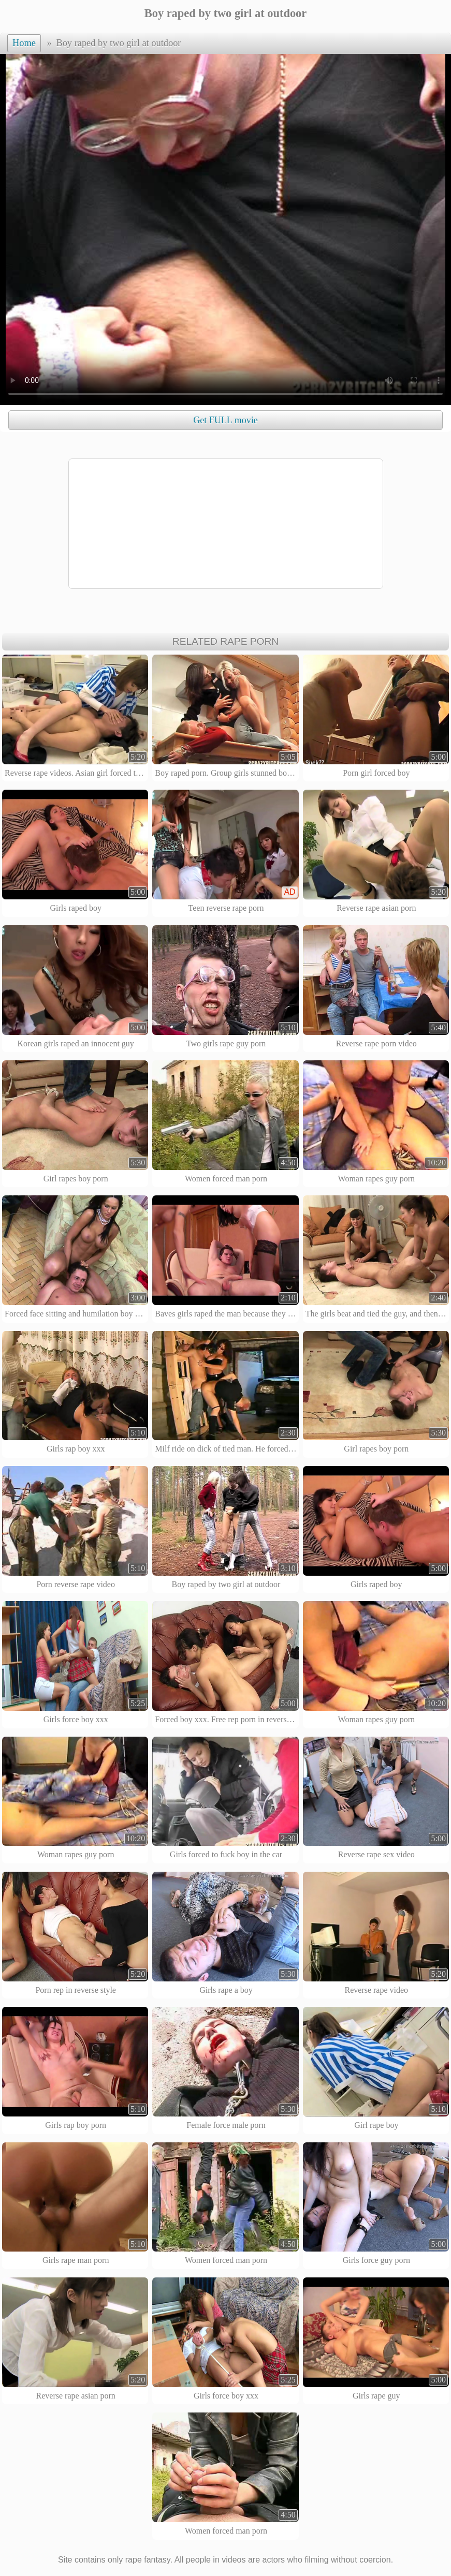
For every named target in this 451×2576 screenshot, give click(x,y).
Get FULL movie (225, 420)
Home (24, 43)
